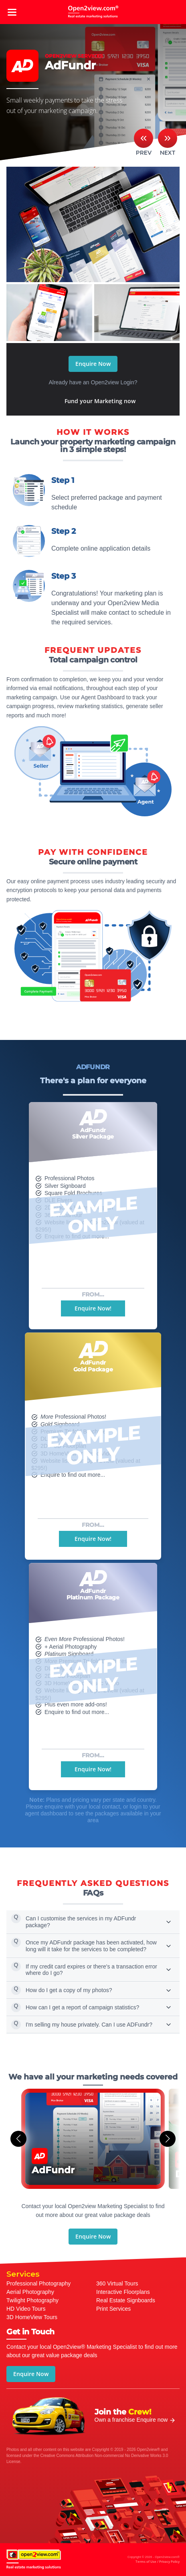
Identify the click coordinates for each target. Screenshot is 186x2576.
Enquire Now (93, 363)
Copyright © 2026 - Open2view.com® (153, 2559)
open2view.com (93, 12)
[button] (18, 2139)
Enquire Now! (93, 1308)
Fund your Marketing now (100, 401)
